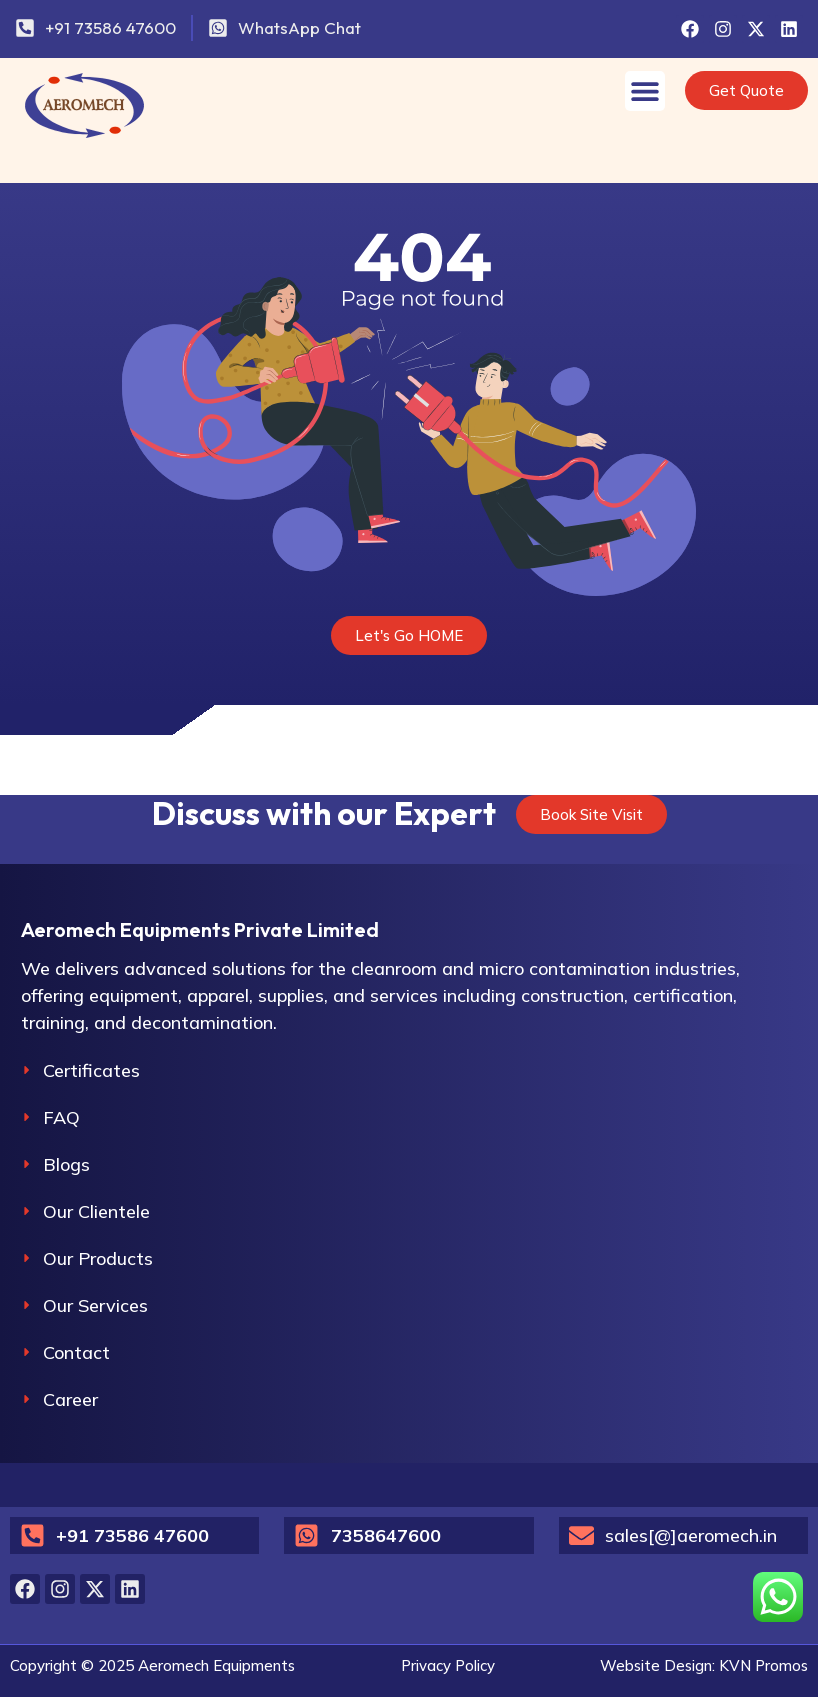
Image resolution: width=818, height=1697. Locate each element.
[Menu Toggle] (645, 91)
